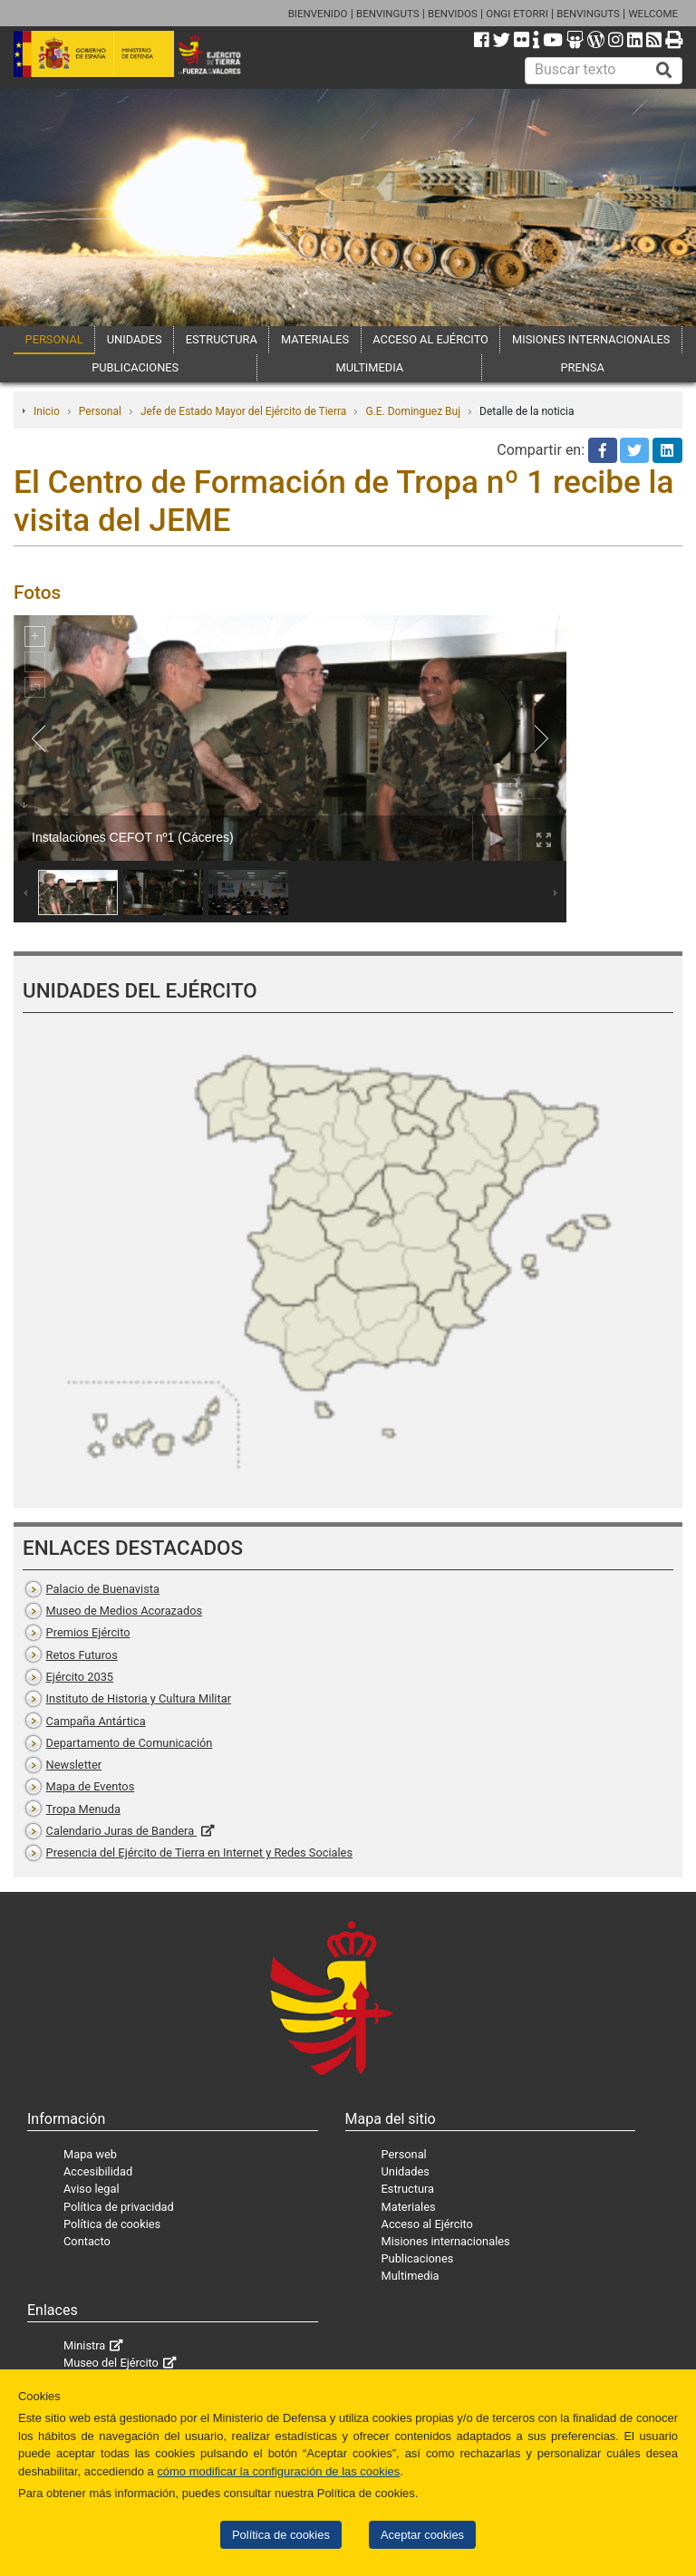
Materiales (409, 2207)
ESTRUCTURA (221, 339)
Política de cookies (281, 2535)
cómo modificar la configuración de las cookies (278, 2471)
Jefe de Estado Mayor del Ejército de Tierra (243, 411)
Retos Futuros (82, 1655)
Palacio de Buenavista (103, 1589)
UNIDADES (134, 339)
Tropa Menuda (83, 1809)
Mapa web (90, 2154)
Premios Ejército (88, 1632)
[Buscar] (664, 71)
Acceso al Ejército (427, 2224)
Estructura (408, 2188)
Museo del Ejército (111, 2362)
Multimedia (411, 2275)
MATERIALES (315, 339)
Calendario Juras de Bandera (122, 1831)
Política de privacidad (118, 2207)
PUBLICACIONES (135, 367)
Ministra (84, 2345)
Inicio (47, 411)
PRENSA (582, 367)
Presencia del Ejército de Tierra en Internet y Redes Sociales (199, 1852)
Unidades (406, 2171)
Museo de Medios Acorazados (124, 1610)
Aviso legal (91, 2188)
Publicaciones (418, 2258)
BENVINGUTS (388, 13)
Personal (100, 411)
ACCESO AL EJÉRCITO (430, 339)
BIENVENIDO (318, 13)
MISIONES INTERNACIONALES (591, 339)
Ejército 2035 (79, 1677)
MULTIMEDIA (370, 367)
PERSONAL (54, 339)
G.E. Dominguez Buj (412, 411)
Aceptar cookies (422, 2535)
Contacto (87, 2241)
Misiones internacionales (446, 2241)
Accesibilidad (97, 2171)
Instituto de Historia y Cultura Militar (138, 1698)
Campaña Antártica (96, 1721)
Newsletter (74, 1764)
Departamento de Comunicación (129, 1743)
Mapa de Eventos (90, 1786)
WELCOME (653, 13)
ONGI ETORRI (517, 13)
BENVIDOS (453, 13)
